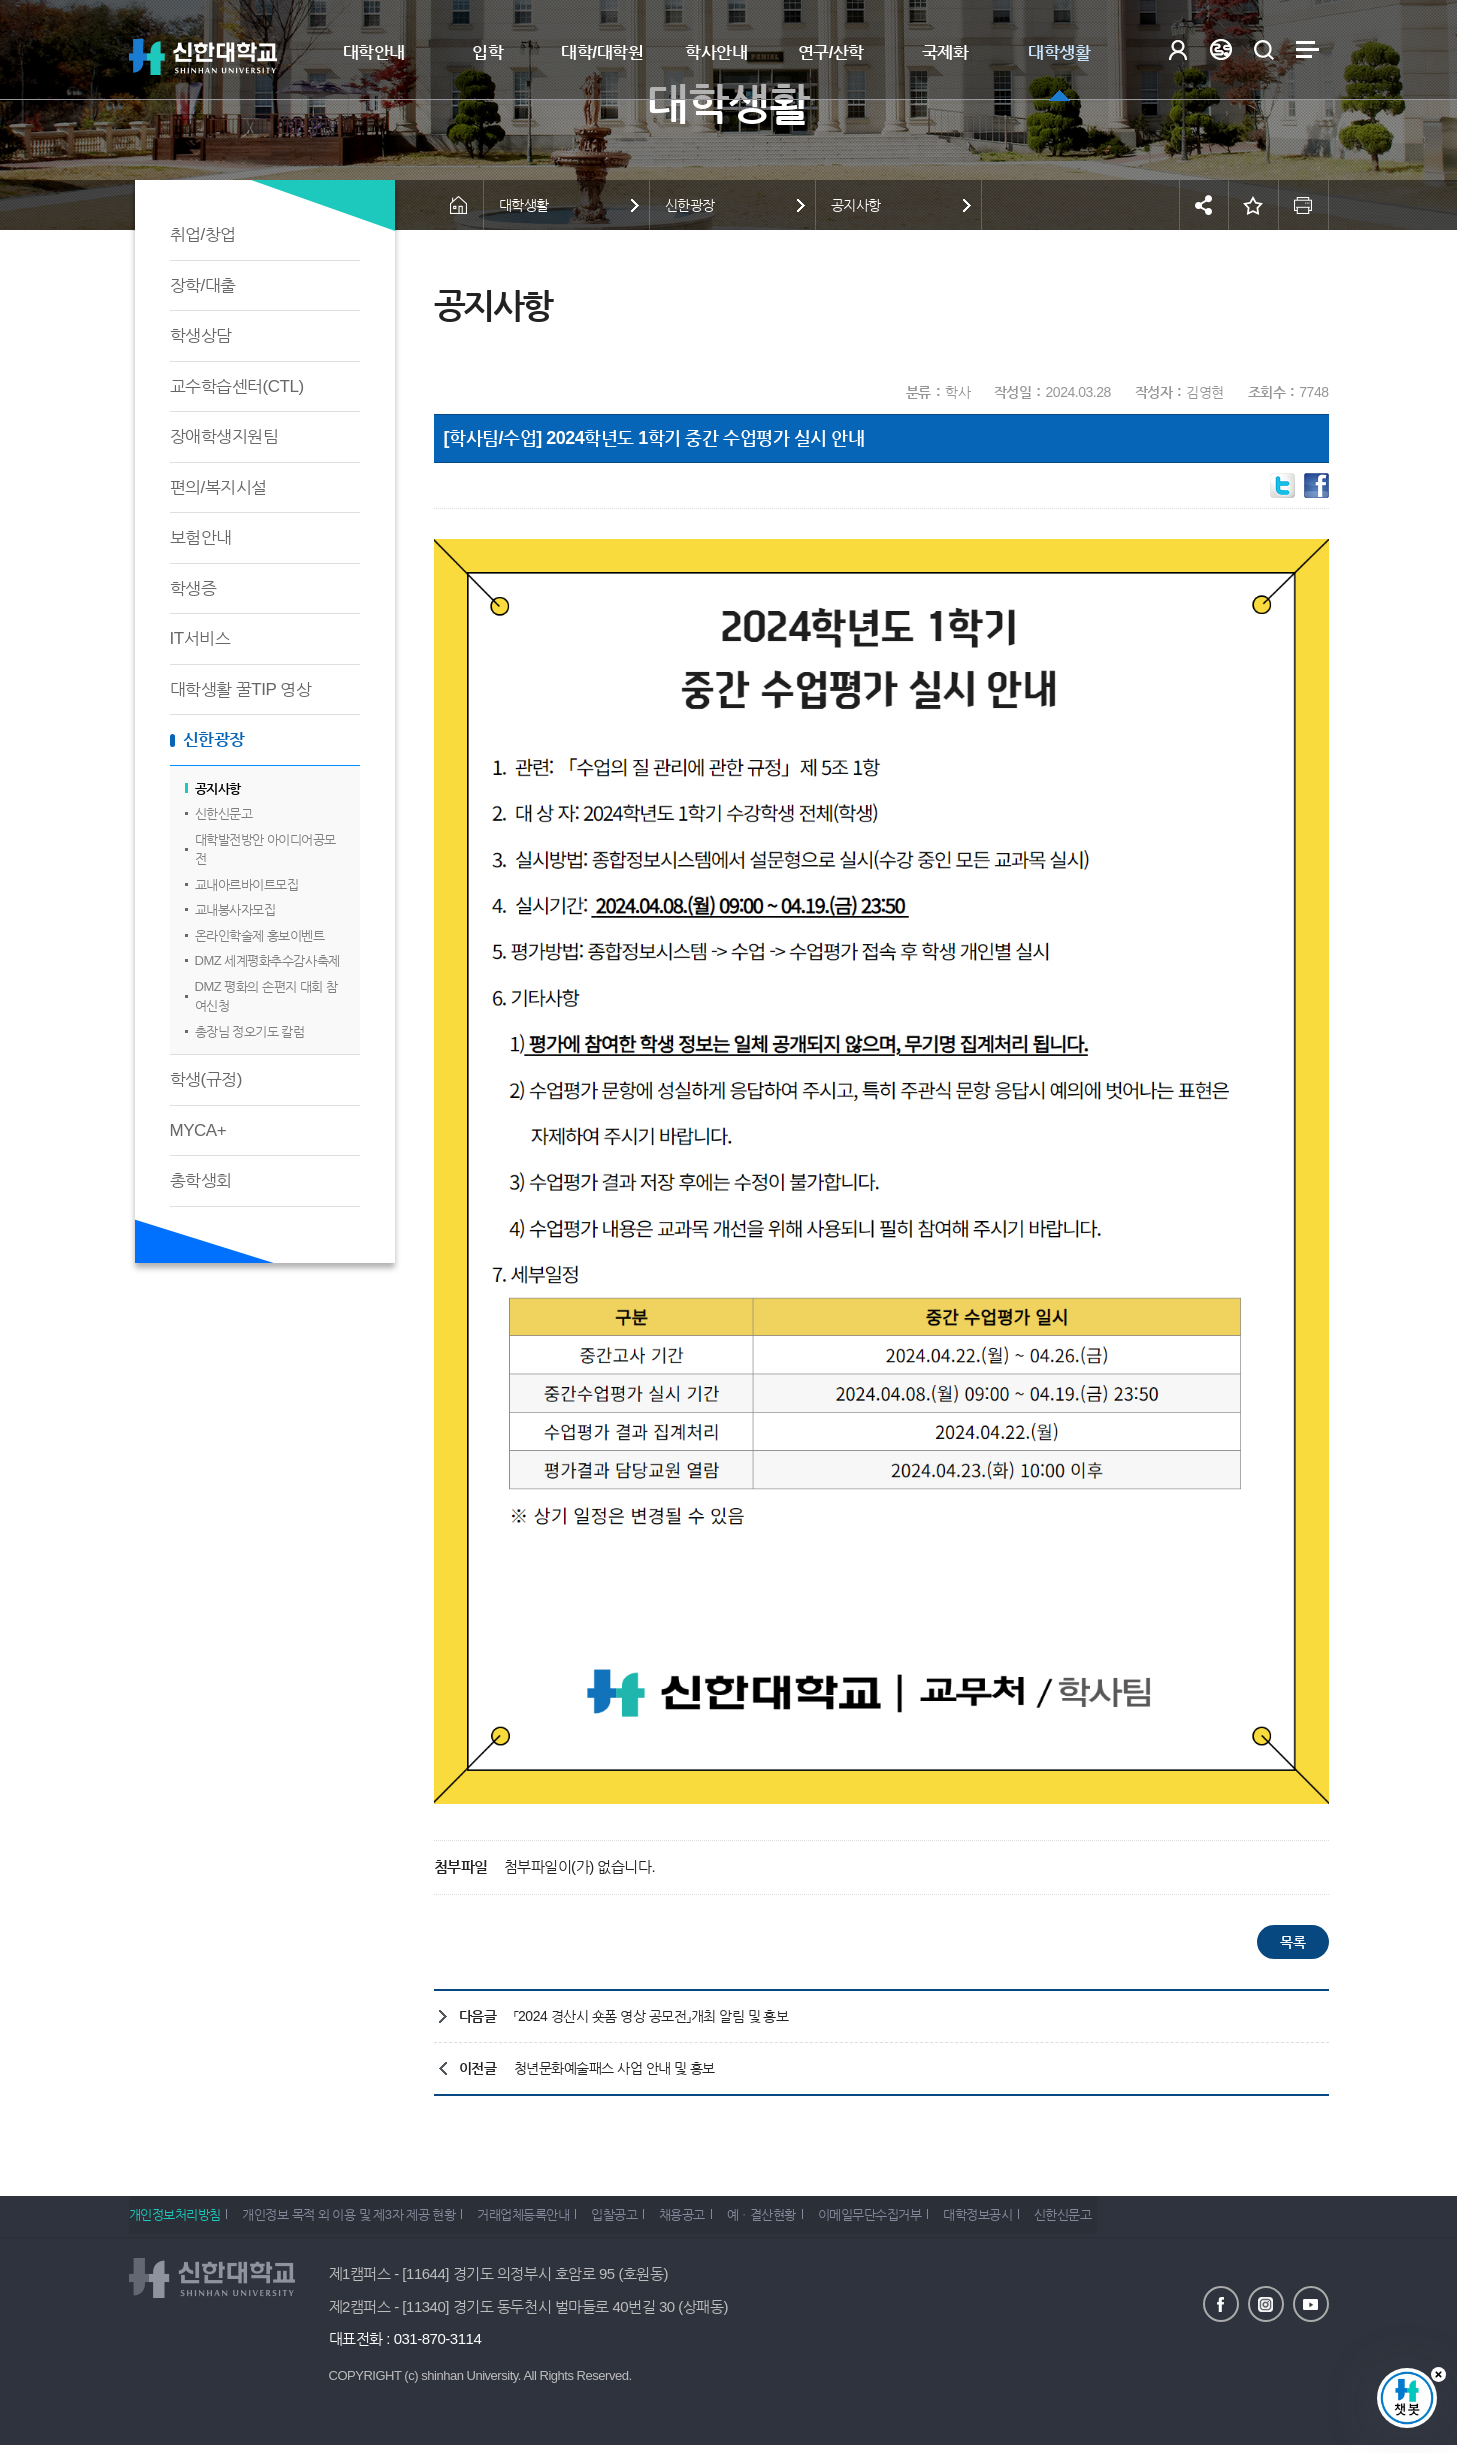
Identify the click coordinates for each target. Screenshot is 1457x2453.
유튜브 (1311, 2304)
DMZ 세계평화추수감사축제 (267, 960)
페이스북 (1221, 2304)
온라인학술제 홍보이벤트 (260, 935)
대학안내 (374, 52)
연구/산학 (831, 52)
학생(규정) (206, 1079)
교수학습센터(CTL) (237, 386)
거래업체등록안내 (542, 2220)
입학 (487, 52)
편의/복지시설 (218, 487)
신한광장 (214, 739)
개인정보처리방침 (175, 2220)
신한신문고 (224, 813)
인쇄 (1304, 205)
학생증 (193, 588)
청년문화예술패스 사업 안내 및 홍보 (614, 2068)
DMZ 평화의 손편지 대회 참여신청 (266, 996)
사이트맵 (1307, 49)
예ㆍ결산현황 (807, 2220)
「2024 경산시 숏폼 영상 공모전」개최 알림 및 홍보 (651, 2016)
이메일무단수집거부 (925, 2220)
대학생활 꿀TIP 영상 (241, 689)
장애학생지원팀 (224, 436)
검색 (1264, 49)
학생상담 (201, 335)
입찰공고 (642, 2220)
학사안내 (716, 52)
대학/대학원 (602, 52)
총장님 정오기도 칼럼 (250, 1031)
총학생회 (201, 1180)
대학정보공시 (1042, 2220)
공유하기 (1204, 205)
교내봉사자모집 (235, 909)
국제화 (945, 52)
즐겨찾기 (1254, 205)
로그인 (1178, 49)
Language (1221, 49)
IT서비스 (200, 638)
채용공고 (719, 2220)
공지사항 (218, 788)
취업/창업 (203, 234)
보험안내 (201, 537)
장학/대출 (203, 285)
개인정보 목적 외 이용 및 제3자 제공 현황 (358, 2220)
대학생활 (1059, 52)
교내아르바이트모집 (247, 884)
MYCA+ (198, 1130)
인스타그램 (1266, 2304)
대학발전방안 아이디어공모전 (265, 849)
